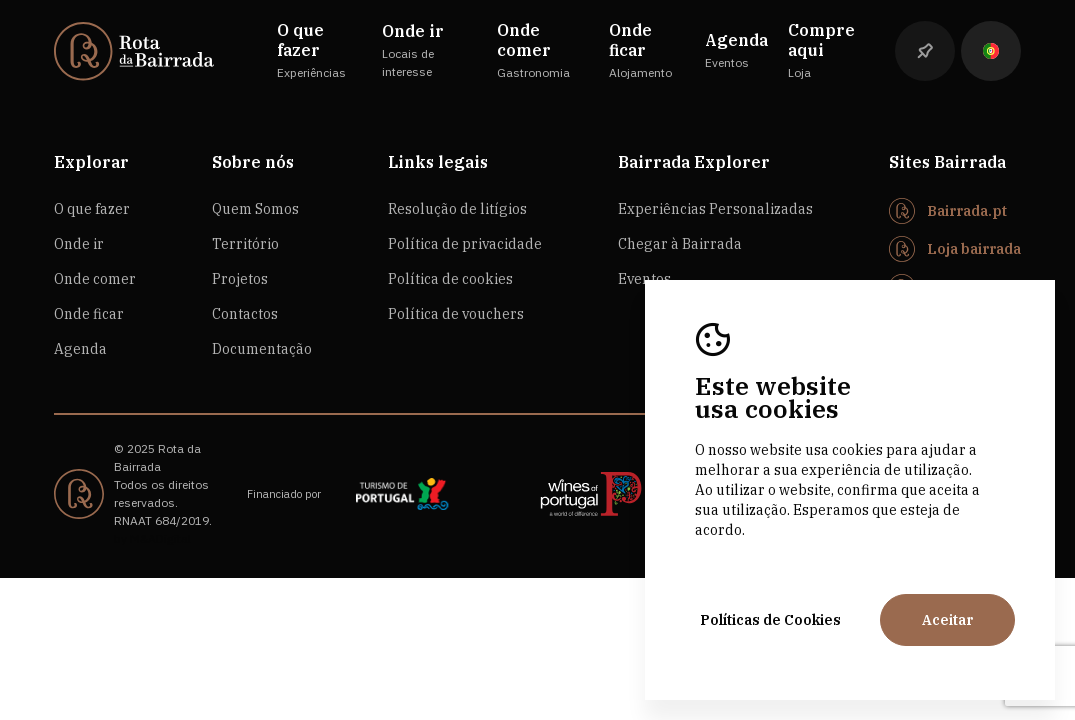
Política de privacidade (465, 244)
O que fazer (92, 209)
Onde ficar (89, 314)
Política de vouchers (456, 314)
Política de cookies (450, 279)
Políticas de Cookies (770, 620)
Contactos (245, 314)
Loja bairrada (974, 249)
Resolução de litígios (457, 209)
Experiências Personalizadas (715, 209)
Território (245, 244)
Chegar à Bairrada (680, 244)
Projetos (240, 279)
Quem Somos (255, 209)
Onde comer (95, 279)
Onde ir (79, 244)
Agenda (80, 349)
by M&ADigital (152, 538)
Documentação (262, 349)
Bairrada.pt (967, 211)
